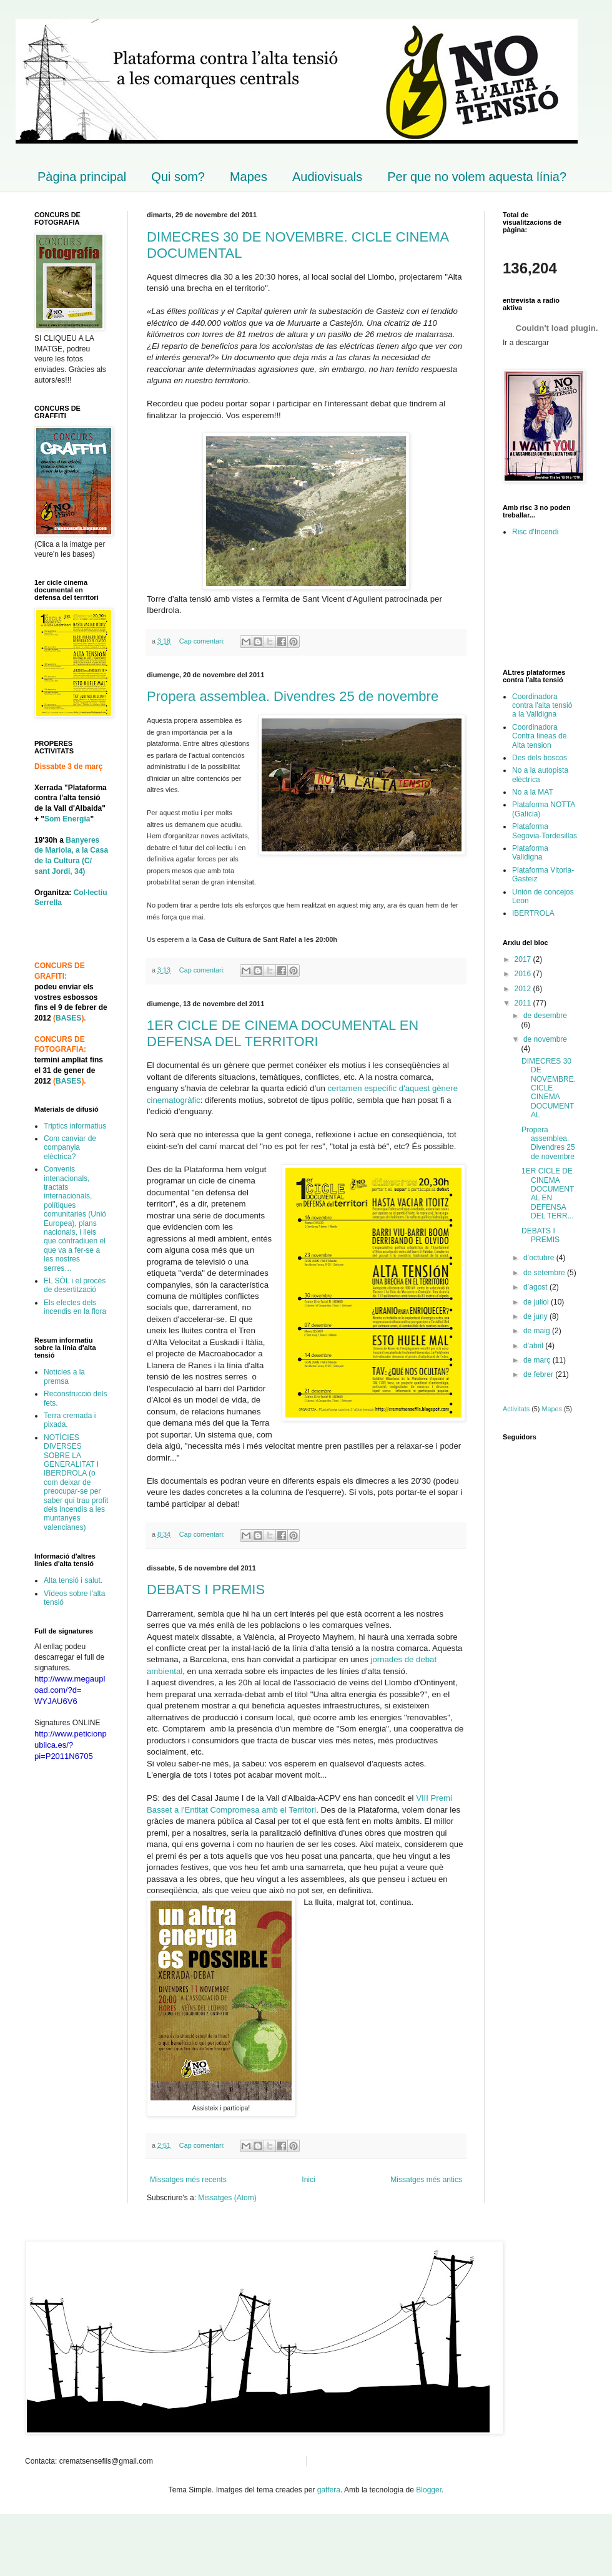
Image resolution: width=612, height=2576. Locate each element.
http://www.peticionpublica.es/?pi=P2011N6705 (70, 1745)
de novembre (545, 1039)
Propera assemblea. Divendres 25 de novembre (292, 696)
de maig (537, 1330)
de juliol (537, 1302)
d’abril (534, 1345)
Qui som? (178, 177)
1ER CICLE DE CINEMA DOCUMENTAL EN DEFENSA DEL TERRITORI (282, 1033)
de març (538, 1360)
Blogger (429, 2489)
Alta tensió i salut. (73, 1580)
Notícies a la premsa (64, 1376)
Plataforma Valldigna (530, 852)
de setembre (545, 1272)
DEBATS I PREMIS (206, 1589)
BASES (68, 1018)
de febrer (539, 1374)
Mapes (248, 177)
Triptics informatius (75, 1126)
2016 (524, 973)
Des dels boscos (539, 757)
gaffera (328, 2489)
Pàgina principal (81, 177)
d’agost (536, 1287)
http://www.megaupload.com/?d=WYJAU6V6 (69, 1690)
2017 (524, 959)
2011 (524, 1003)
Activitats (516, 1409)
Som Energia (67, 819)
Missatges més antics (426, 2179)
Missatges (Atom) (227, 2197)
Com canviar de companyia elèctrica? (70, 1147)
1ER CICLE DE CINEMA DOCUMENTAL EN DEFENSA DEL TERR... (547, 1193)
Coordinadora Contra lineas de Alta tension (539, 736)
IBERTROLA (533, 913)
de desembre (545, 1015)
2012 (524, 988)
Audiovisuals (327, 177)
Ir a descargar (526, 342)
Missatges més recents (188, 2179)
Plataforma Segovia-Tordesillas (544, 831)
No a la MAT (532, 792)
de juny (536, 1316)
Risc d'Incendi (535, 531)
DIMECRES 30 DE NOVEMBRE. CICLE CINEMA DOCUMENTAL (548, 1088)
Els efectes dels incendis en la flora (75, 1307)
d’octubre (539, 1257)
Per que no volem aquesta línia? (476, 177)
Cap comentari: (203, 641)
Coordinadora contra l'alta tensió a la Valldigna (542, 705)
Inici (308, 2179)
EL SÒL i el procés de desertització (75, 1285)
